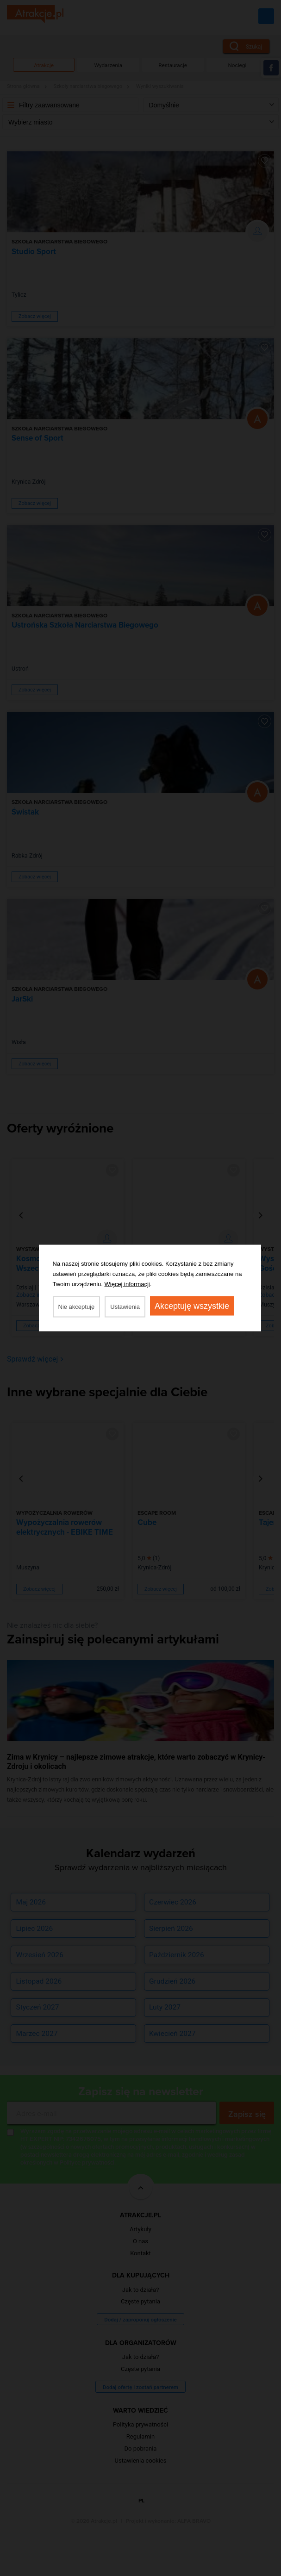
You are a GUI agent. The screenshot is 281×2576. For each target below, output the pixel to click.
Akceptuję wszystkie (192, 1306)
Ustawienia (125, 1306)
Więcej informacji (127, 1284)
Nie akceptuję (76, 1306)
